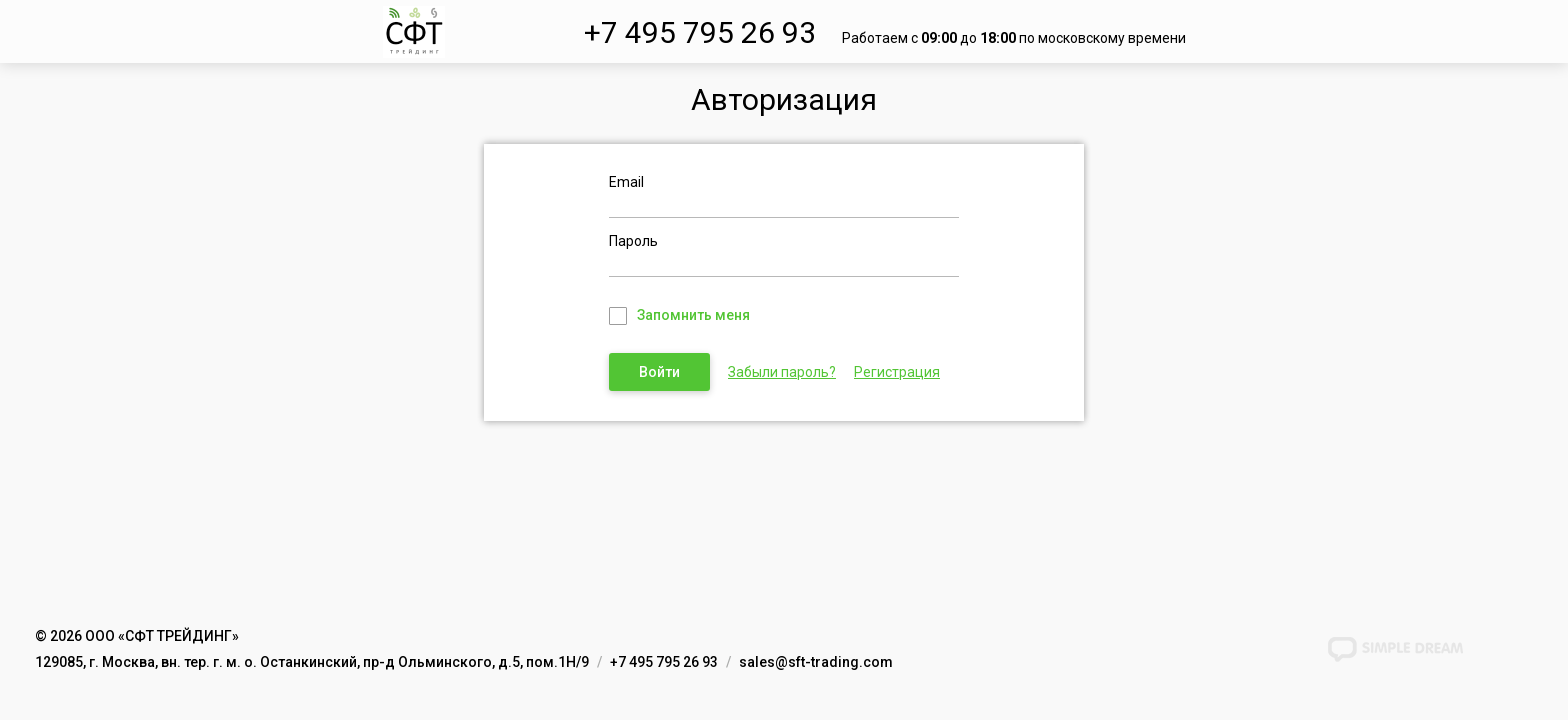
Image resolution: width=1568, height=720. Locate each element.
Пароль (633, 241)
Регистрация (897, 372)
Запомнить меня (693, 315)
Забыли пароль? (782, 372)
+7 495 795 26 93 (700, 32)
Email (626, 182)
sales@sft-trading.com (816, 662)
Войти (659, 372)
